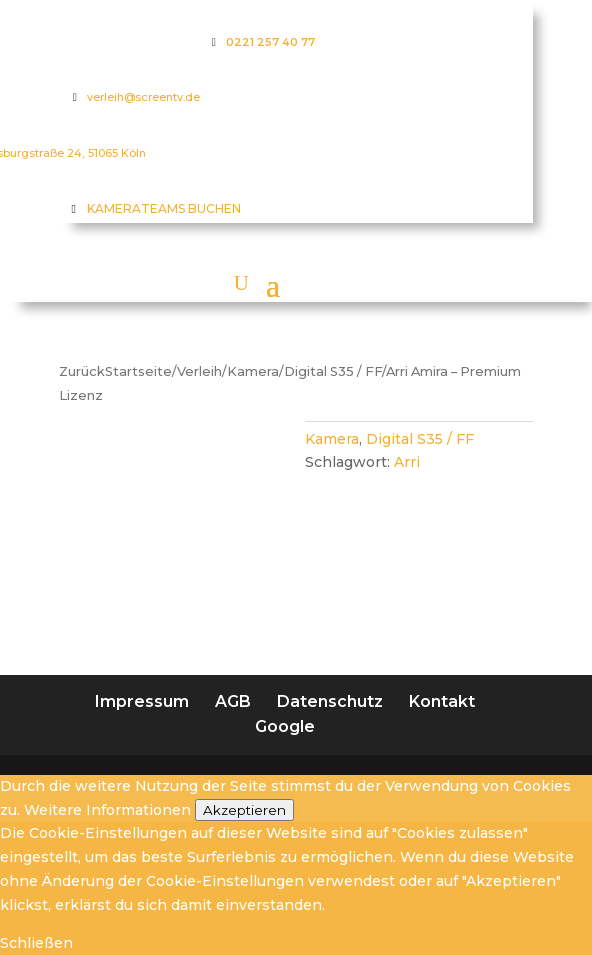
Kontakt (442, 701)
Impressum (142, 701)
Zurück (82, 371)
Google (285, 726)
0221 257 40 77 (270, 42)
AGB (233, 701)
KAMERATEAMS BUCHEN (164, 208)
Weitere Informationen (107, 810)
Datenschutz (330, 701)
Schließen (36, 943)
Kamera (253, 371)
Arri (407, 462)
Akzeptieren (244, 810)
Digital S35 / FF (333, 371)
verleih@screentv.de (143, 97)
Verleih (199, 371)
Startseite (138, 371)
